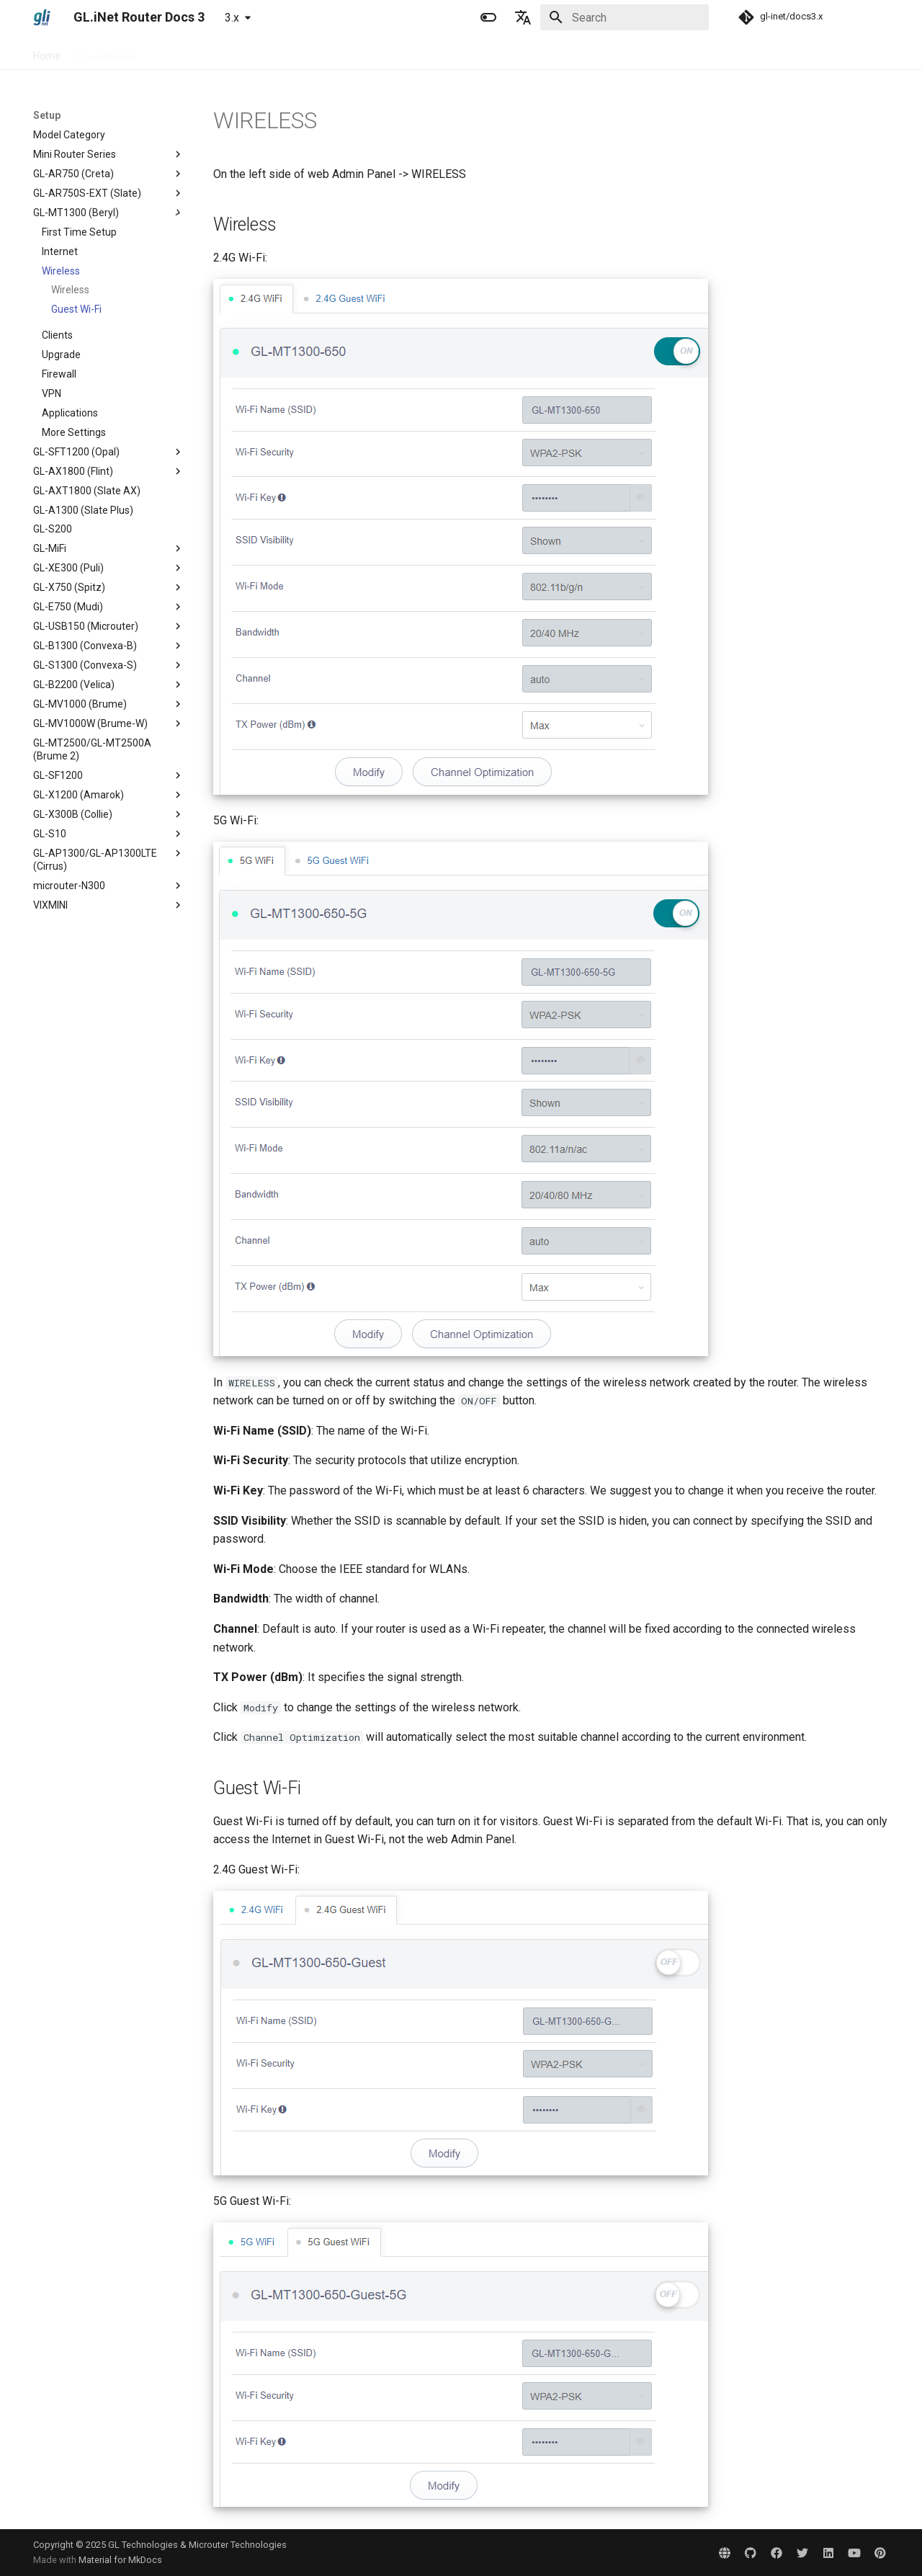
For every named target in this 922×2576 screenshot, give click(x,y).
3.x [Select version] (232, 17)
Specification (107, 52)
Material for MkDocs (120, 2559)
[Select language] (523, 17)
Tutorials (218, 52)
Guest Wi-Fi (76, 309)
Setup (168, 52)
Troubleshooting (293, 52)
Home (47, 52)
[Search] (624, 17)
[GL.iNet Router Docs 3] (41, 17)
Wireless (70, 289)
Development (377, 52)
